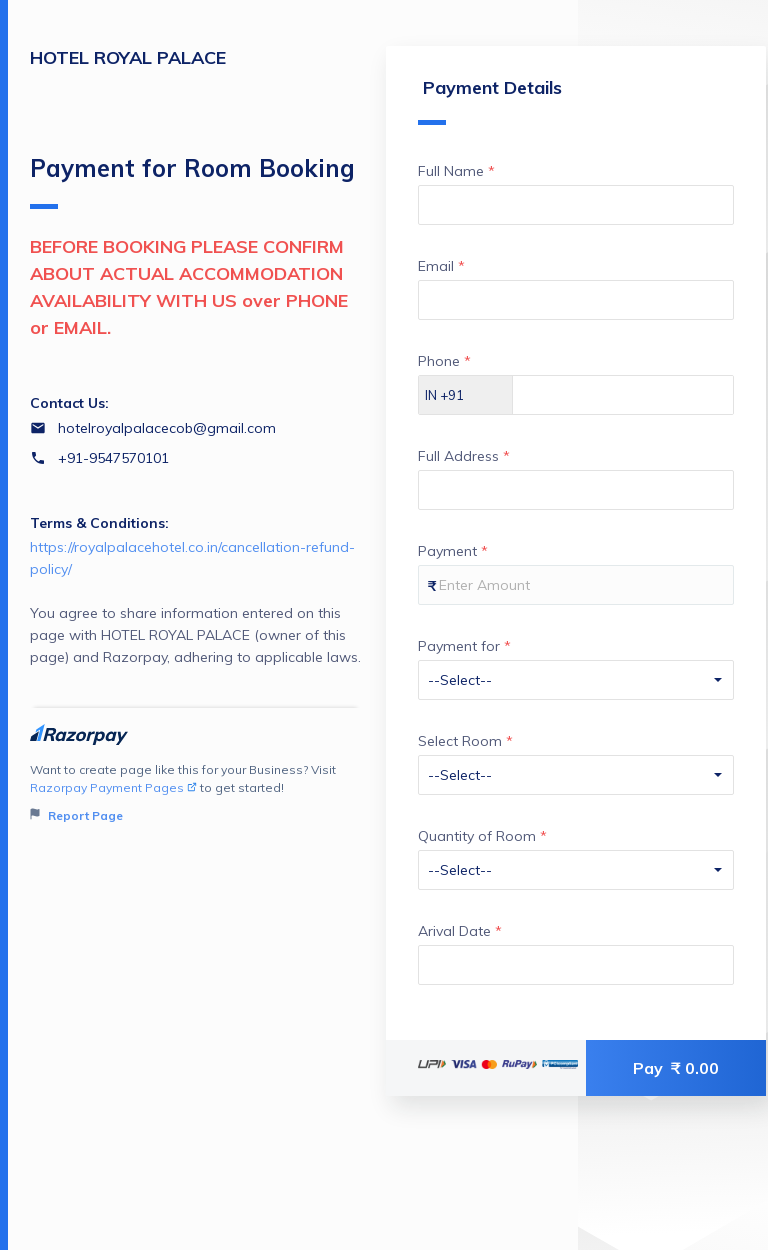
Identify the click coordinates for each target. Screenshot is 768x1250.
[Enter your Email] (576, 300)
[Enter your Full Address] (576, 490)
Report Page (76, 815)
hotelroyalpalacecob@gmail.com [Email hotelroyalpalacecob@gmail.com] (167, 428)
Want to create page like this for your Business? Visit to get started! (195, 793)
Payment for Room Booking (192, 181)
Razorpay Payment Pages (113, 787)
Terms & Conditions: (99, 523)
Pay (676, 1068)
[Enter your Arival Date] (576, 965)
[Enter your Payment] (576, 585)
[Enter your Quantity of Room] (576, 870)
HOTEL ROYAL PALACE (128, 57)
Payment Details (490, 100)
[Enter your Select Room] (576, 775)
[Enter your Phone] (623, 395)
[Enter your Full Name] (576, 205)
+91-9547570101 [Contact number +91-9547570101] (113, 458)
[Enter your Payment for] (576, 680)
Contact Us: (69, 403)
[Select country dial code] (466, 395)
